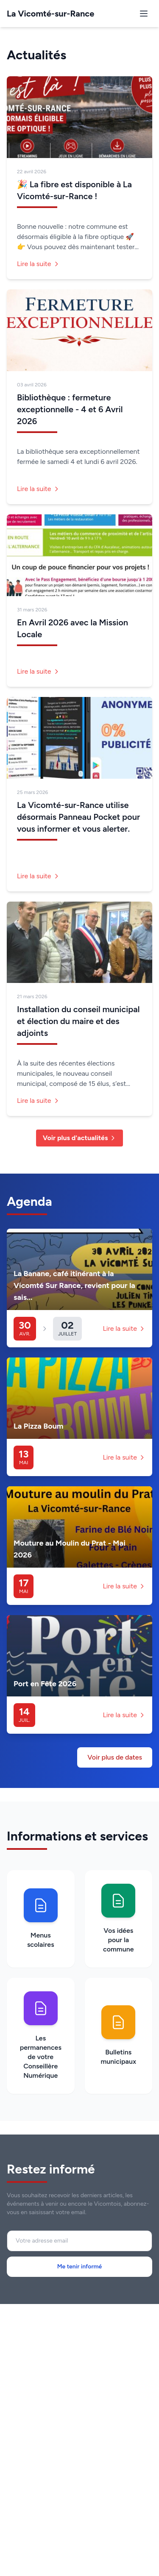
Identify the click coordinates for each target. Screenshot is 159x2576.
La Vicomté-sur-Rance (50, 13)
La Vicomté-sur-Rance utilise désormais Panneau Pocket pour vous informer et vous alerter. (78, 817)
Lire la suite (38, 264)
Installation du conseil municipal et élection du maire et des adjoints (78, 1021)
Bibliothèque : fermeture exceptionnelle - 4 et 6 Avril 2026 (70, 409)
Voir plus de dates (114, 1757)
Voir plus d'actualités (80, 1138)
